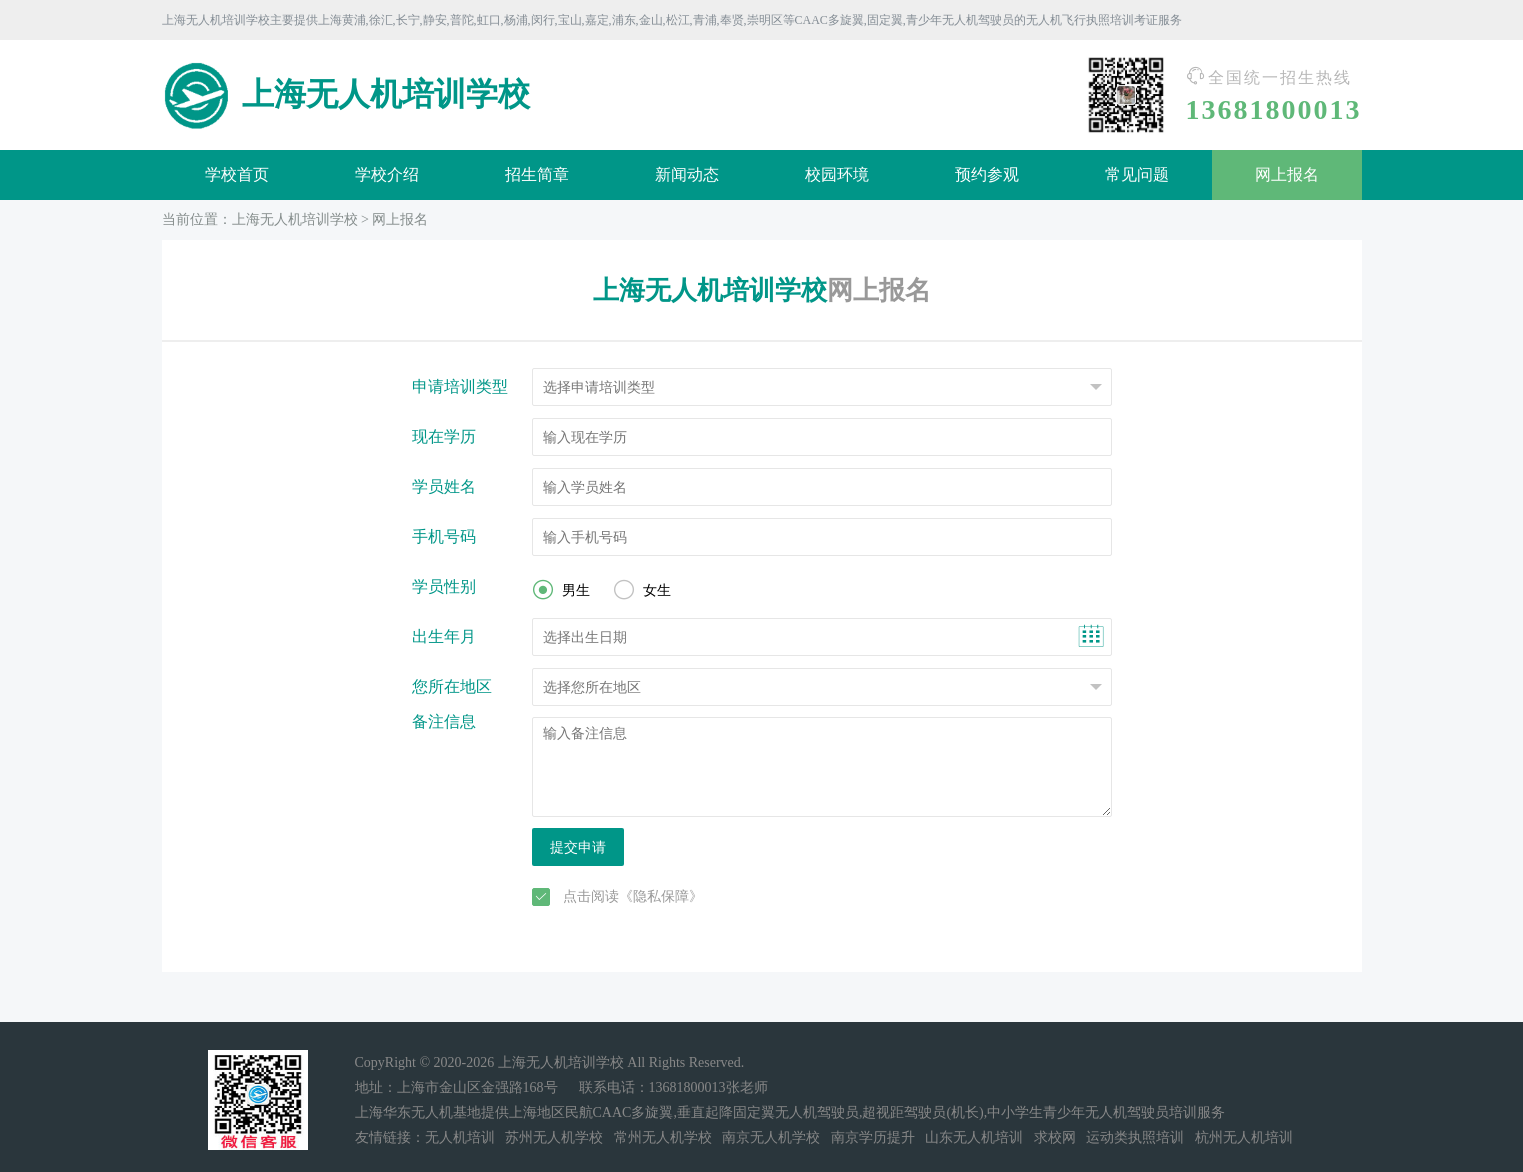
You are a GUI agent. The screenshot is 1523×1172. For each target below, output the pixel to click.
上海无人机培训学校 (295, 219)
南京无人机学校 (771, 1137)
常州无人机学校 (663, 1137)
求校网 (1055, 1137)
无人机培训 (460, 1137)
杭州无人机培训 (1244, 1137)
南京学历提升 (873, 1137)
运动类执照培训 (1135, 1137)
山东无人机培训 (974, 1137)
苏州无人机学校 (554, 1137)
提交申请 (578, 847)
